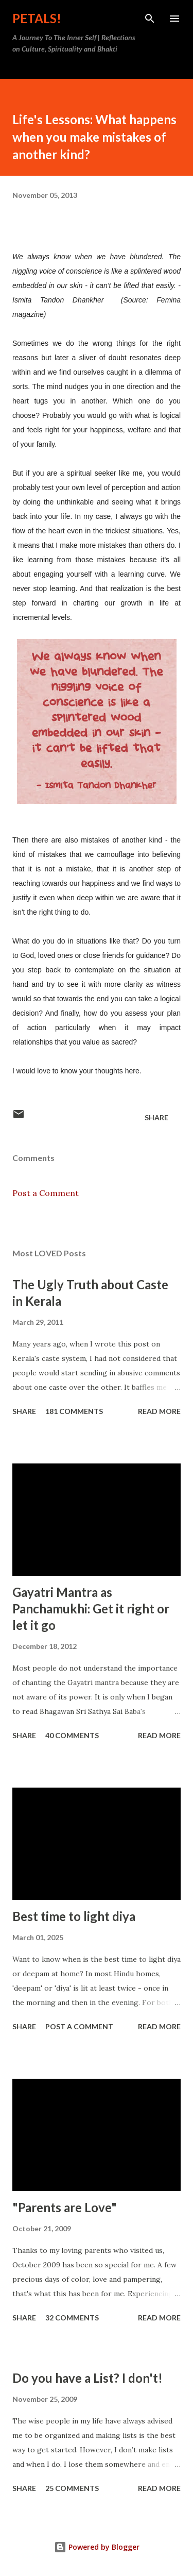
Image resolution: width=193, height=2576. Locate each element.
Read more (159, 1411)
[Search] (150, 18)
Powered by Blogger (96, 2547)
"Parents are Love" (64, 2207)
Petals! (36, 18)
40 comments (72, 1735)
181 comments (74, 1411)
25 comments (72, 2488)
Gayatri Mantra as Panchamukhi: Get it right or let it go (90, 1608)
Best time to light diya (73, 1916)
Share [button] (156, 1117)
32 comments (72, 2317)
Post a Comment (45, 1193)
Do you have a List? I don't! (87, 2377)
